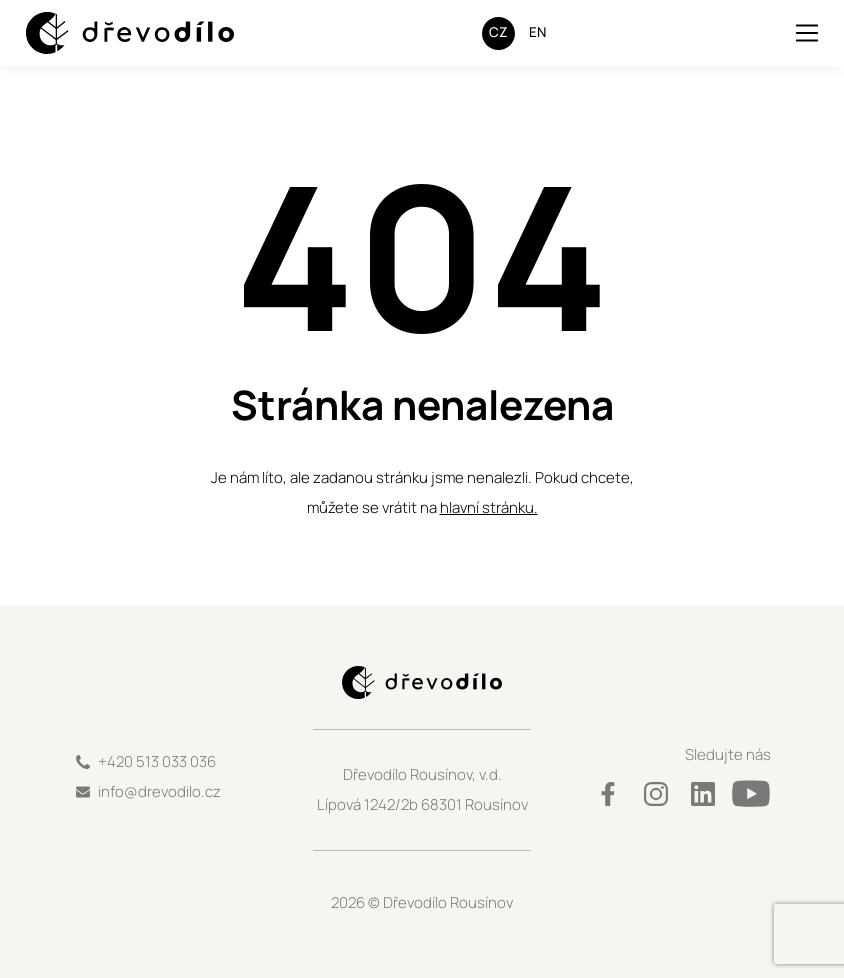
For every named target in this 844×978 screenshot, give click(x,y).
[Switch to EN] (537, 33)
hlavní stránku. (489, 507)
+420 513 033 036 (157, 761)
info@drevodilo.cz (159, 791)
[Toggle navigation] (807, 33)
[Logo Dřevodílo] (111, 33)
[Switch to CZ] (498, 33)
